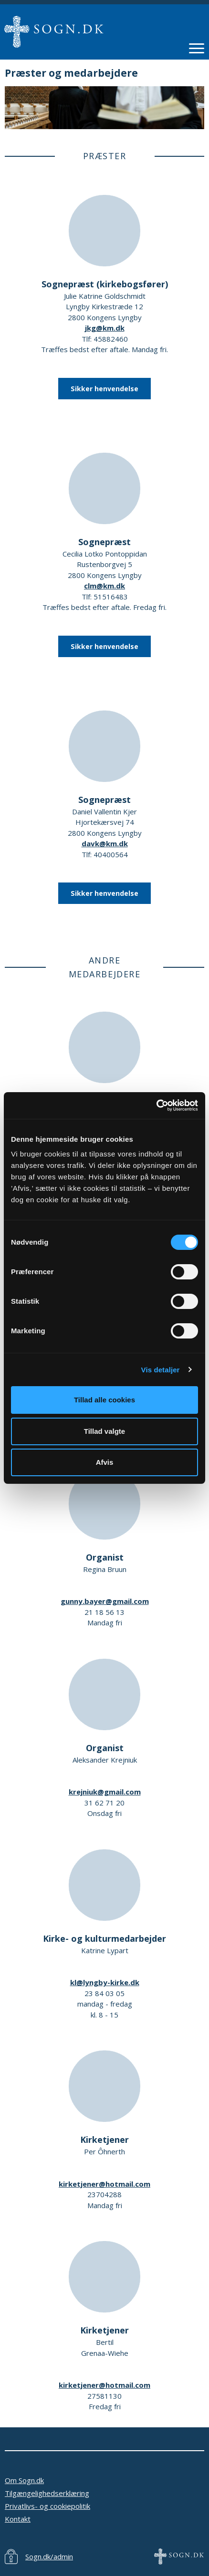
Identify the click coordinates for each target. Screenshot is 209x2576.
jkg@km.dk (105, 328)
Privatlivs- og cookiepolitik (47, 2506)
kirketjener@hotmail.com (104, 2184)
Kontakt (18, 2519)
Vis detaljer (160, 1370)
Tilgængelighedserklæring (47, 2493)
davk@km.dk (105, 843)
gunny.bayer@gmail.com (105, 1601)
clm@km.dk (104, 585)
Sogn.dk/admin (49, 2556)
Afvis (105, 1462)
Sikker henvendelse (104, 388)
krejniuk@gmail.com (105, 1791)
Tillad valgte (104, 1431)
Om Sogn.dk (24, 2480)
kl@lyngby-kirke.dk (104, 1982)
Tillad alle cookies (104, 1400)
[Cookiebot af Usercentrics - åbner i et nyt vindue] (156, 1105)
